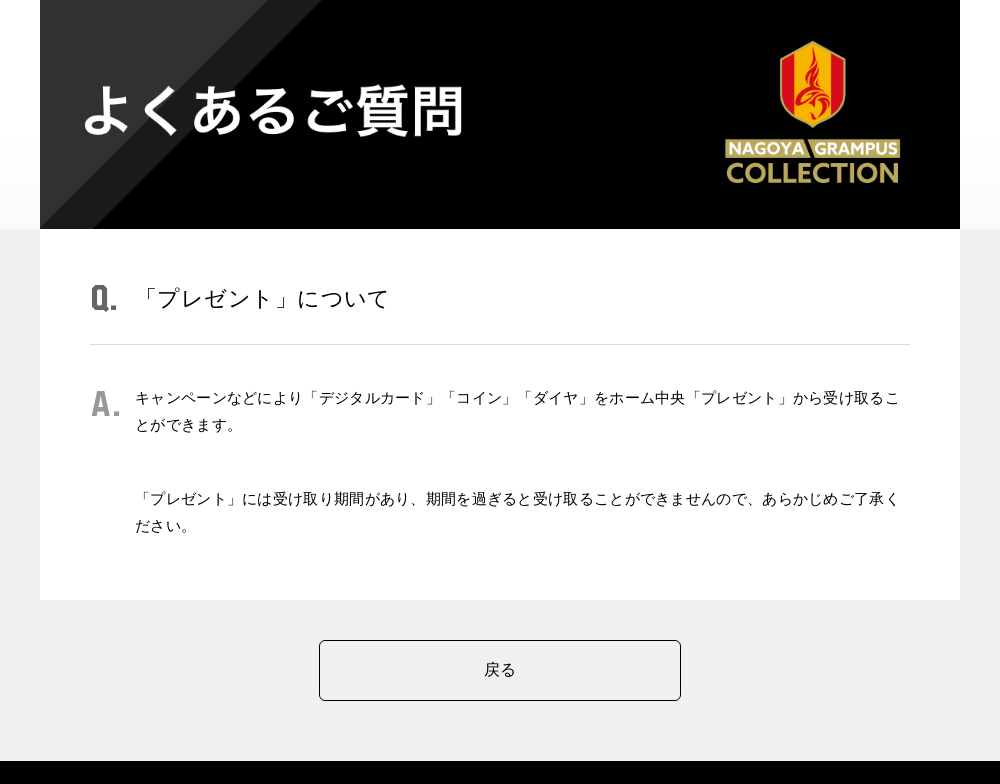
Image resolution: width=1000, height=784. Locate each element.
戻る (500, 669)
